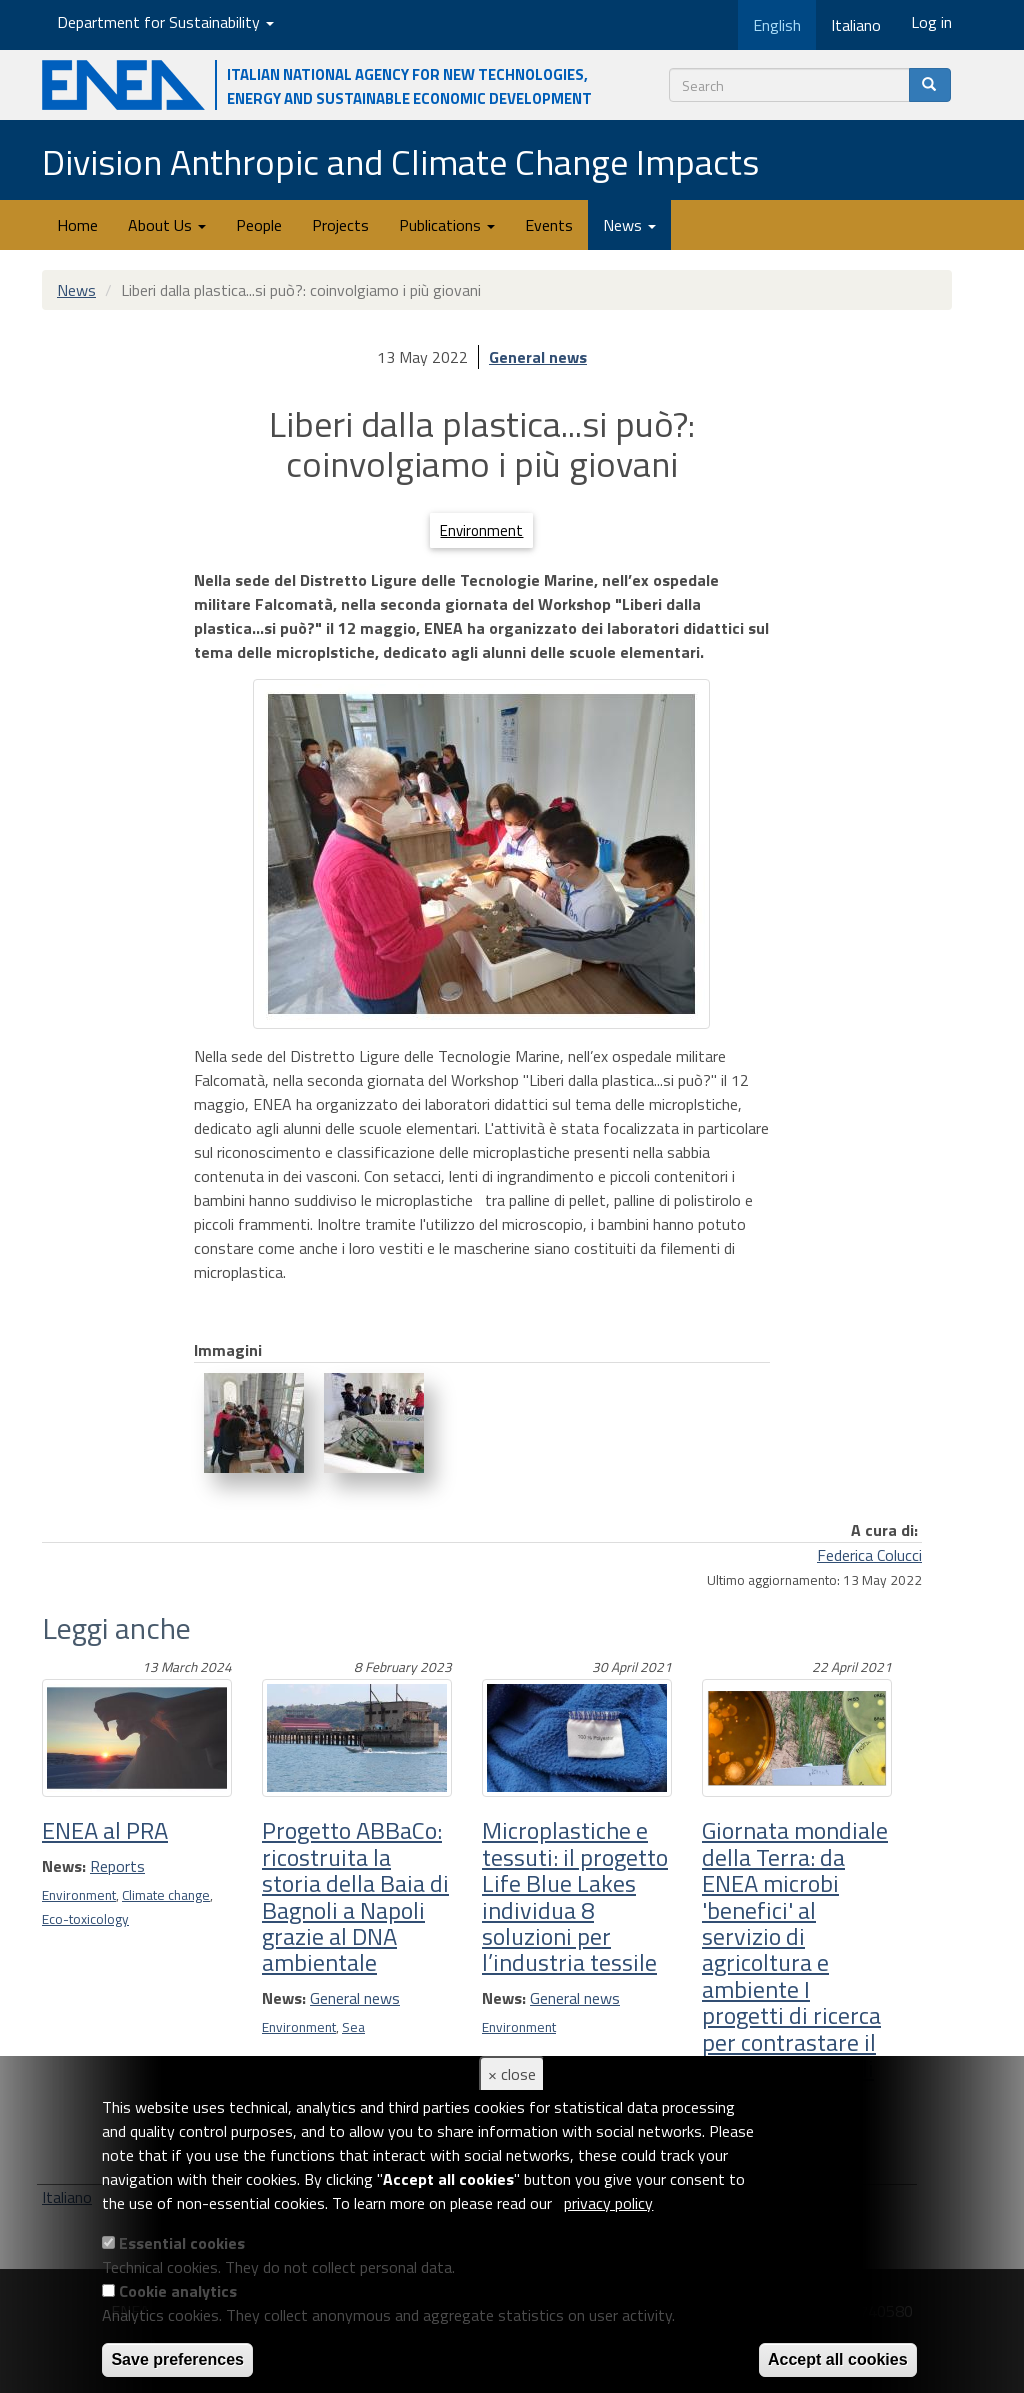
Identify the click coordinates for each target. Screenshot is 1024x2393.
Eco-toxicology (85, 1919)
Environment (481, 530)
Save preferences (177, 2359)
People (259, 225)
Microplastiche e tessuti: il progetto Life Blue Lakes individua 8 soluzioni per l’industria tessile (575, 1896)
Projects (340, 225)
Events (549, 225)
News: (64, 1866)
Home (77, 225)
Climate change (166, 1895)
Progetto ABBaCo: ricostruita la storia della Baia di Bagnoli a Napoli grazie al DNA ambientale (355, 1896)
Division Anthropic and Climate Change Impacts (400, 161)
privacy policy (608, 2203)
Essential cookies (182, 2243)
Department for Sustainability (165, 22)
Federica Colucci (869, 1555)
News (629, 225)
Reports (117, 1866)
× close (512, 2074)
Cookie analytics (178, 2291)
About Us (167, 225)
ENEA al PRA (105, 1830)
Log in (931, 22)
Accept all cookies (838, 2359)
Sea (353, 2027)
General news (538, 357)
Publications (447, 225)
